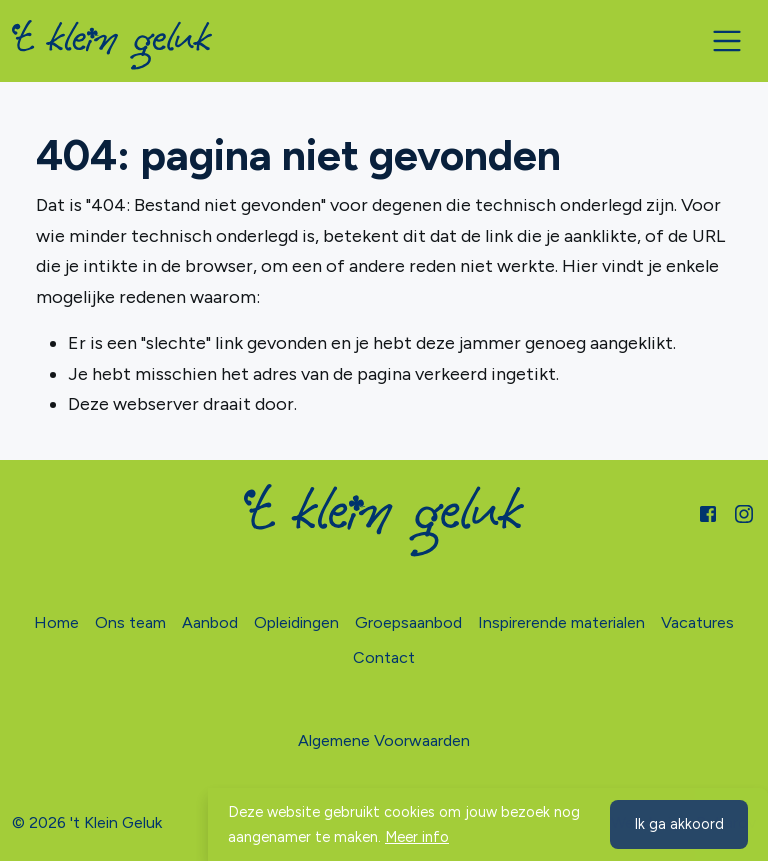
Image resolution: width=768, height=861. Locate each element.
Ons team (130, 622)
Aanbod (210, 622)
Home (56, 622)
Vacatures (697, 622)
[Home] (112, 45)
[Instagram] (744, 512)
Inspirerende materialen (561, 622)
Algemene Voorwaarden (384, 740)
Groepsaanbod (408, 622)
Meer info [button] (417, 837)
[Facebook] (708, 512)
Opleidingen (296, 622)
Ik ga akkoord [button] (679, 824)
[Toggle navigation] (727, 41)
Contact (384, 657)
